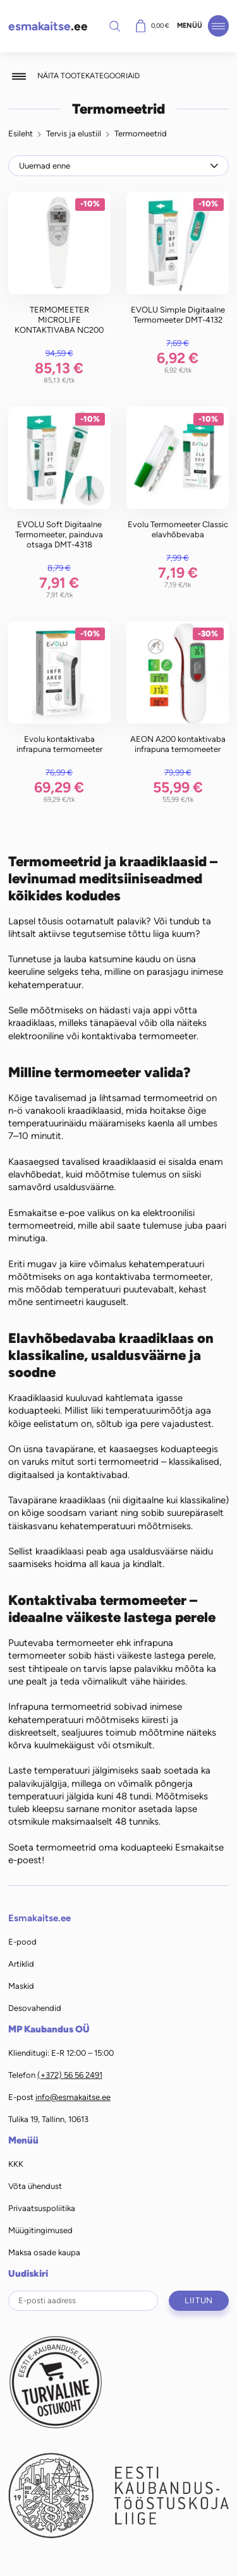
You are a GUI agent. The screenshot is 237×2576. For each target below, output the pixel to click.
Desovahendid (34, 2008)
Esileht (20, 133)
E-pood (22, 1942)
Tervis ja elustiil (73, 133)
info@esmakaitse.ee (73, 2097)
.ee (48, 26)
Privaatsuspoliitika (41, 2208)
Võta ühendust (35, 2186)
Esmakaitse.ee (39, 1918)
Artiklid (21, 1964)
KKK (15, 2164)
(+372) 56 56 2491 (69, 2075)
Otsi (115, 25)
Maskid (21, 1986)
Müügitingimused (40, 2230)
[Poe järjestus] (118, 165)
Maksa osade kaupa (44, 2252)
